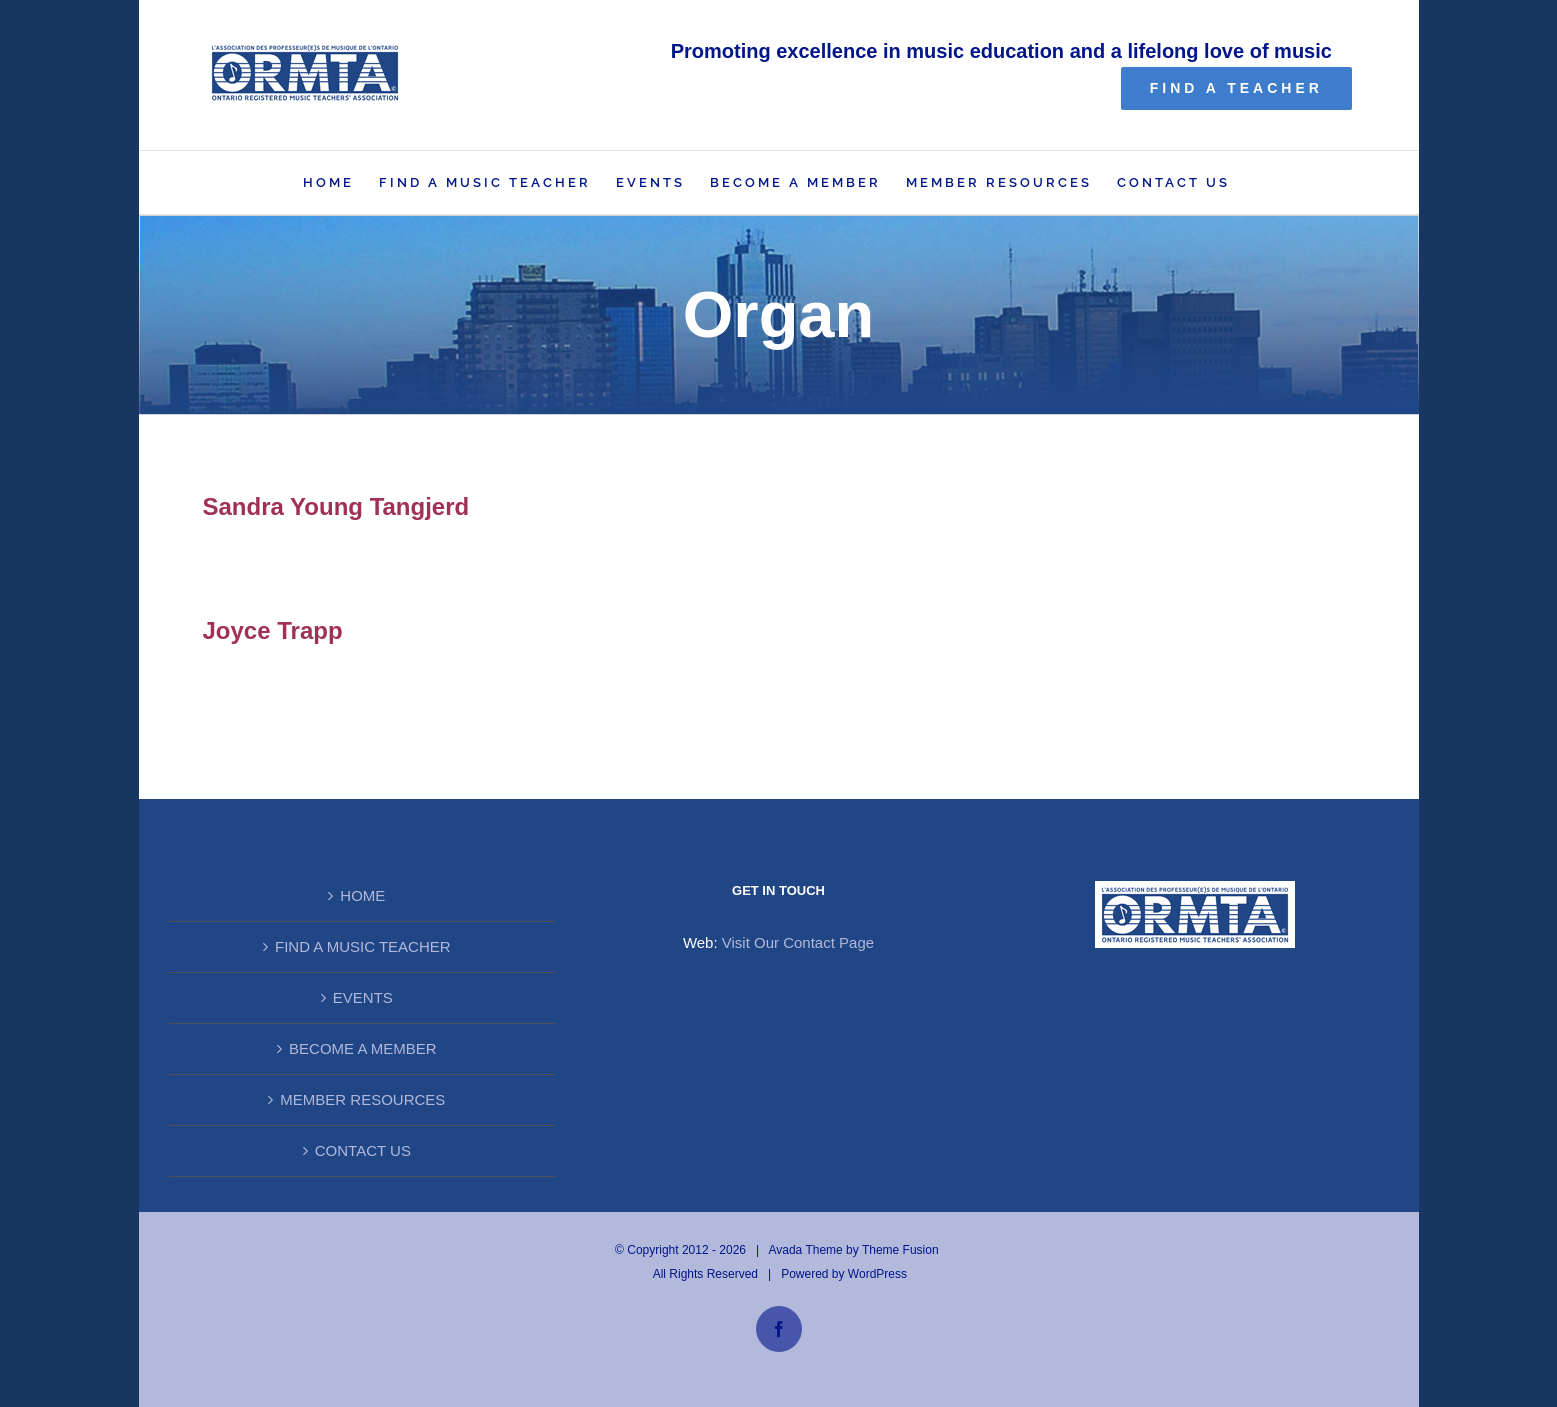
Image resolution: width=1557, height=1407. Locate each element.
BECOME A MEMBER (363, 1048)
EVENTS (363, 997)
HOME (362, 895)
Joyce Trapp (273, 630)
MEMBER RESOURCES (362, 1099)
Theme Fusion (900, 1250)
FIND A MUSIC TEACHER (363, 946)
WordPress (877, 1274)
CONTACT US (363, 1150)
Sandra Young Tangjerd (336, 506)
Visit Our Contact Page (798, 942)
